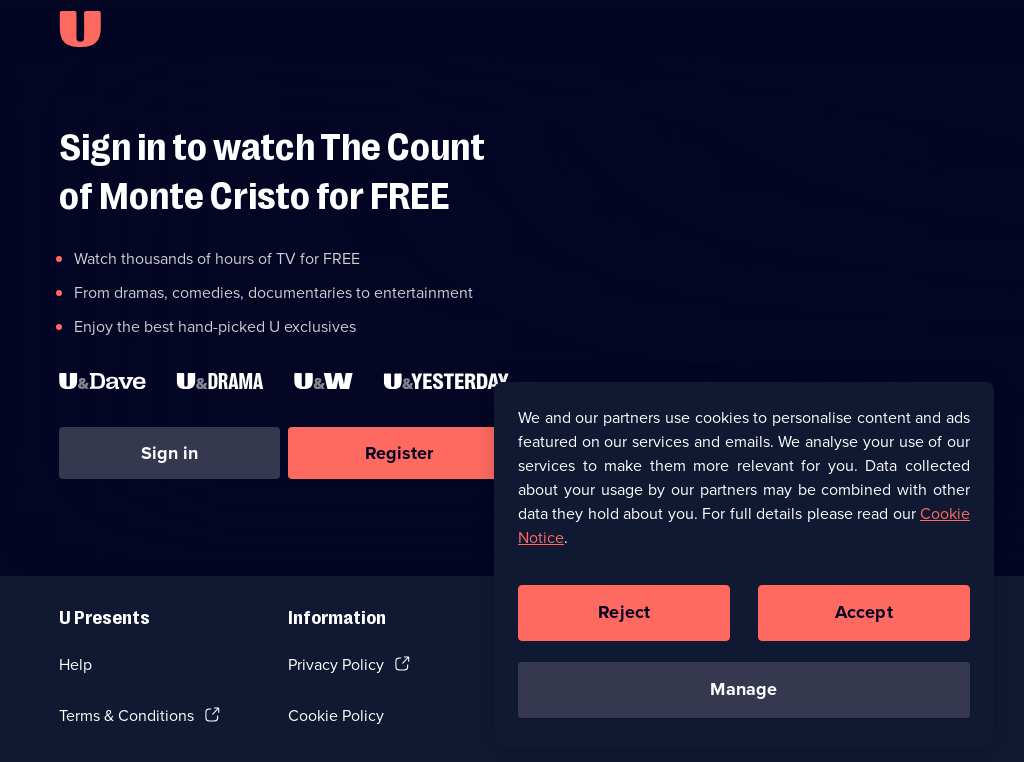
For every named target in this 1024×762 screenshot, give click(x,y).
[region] (744, 569)
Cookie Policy (336, 715)
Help (75, 664)
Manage (743, 695)
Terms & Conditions (126, 715)
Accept (864, 618)
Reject (624, 618)
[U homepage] (80, 29)
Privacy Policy (336, 664)
